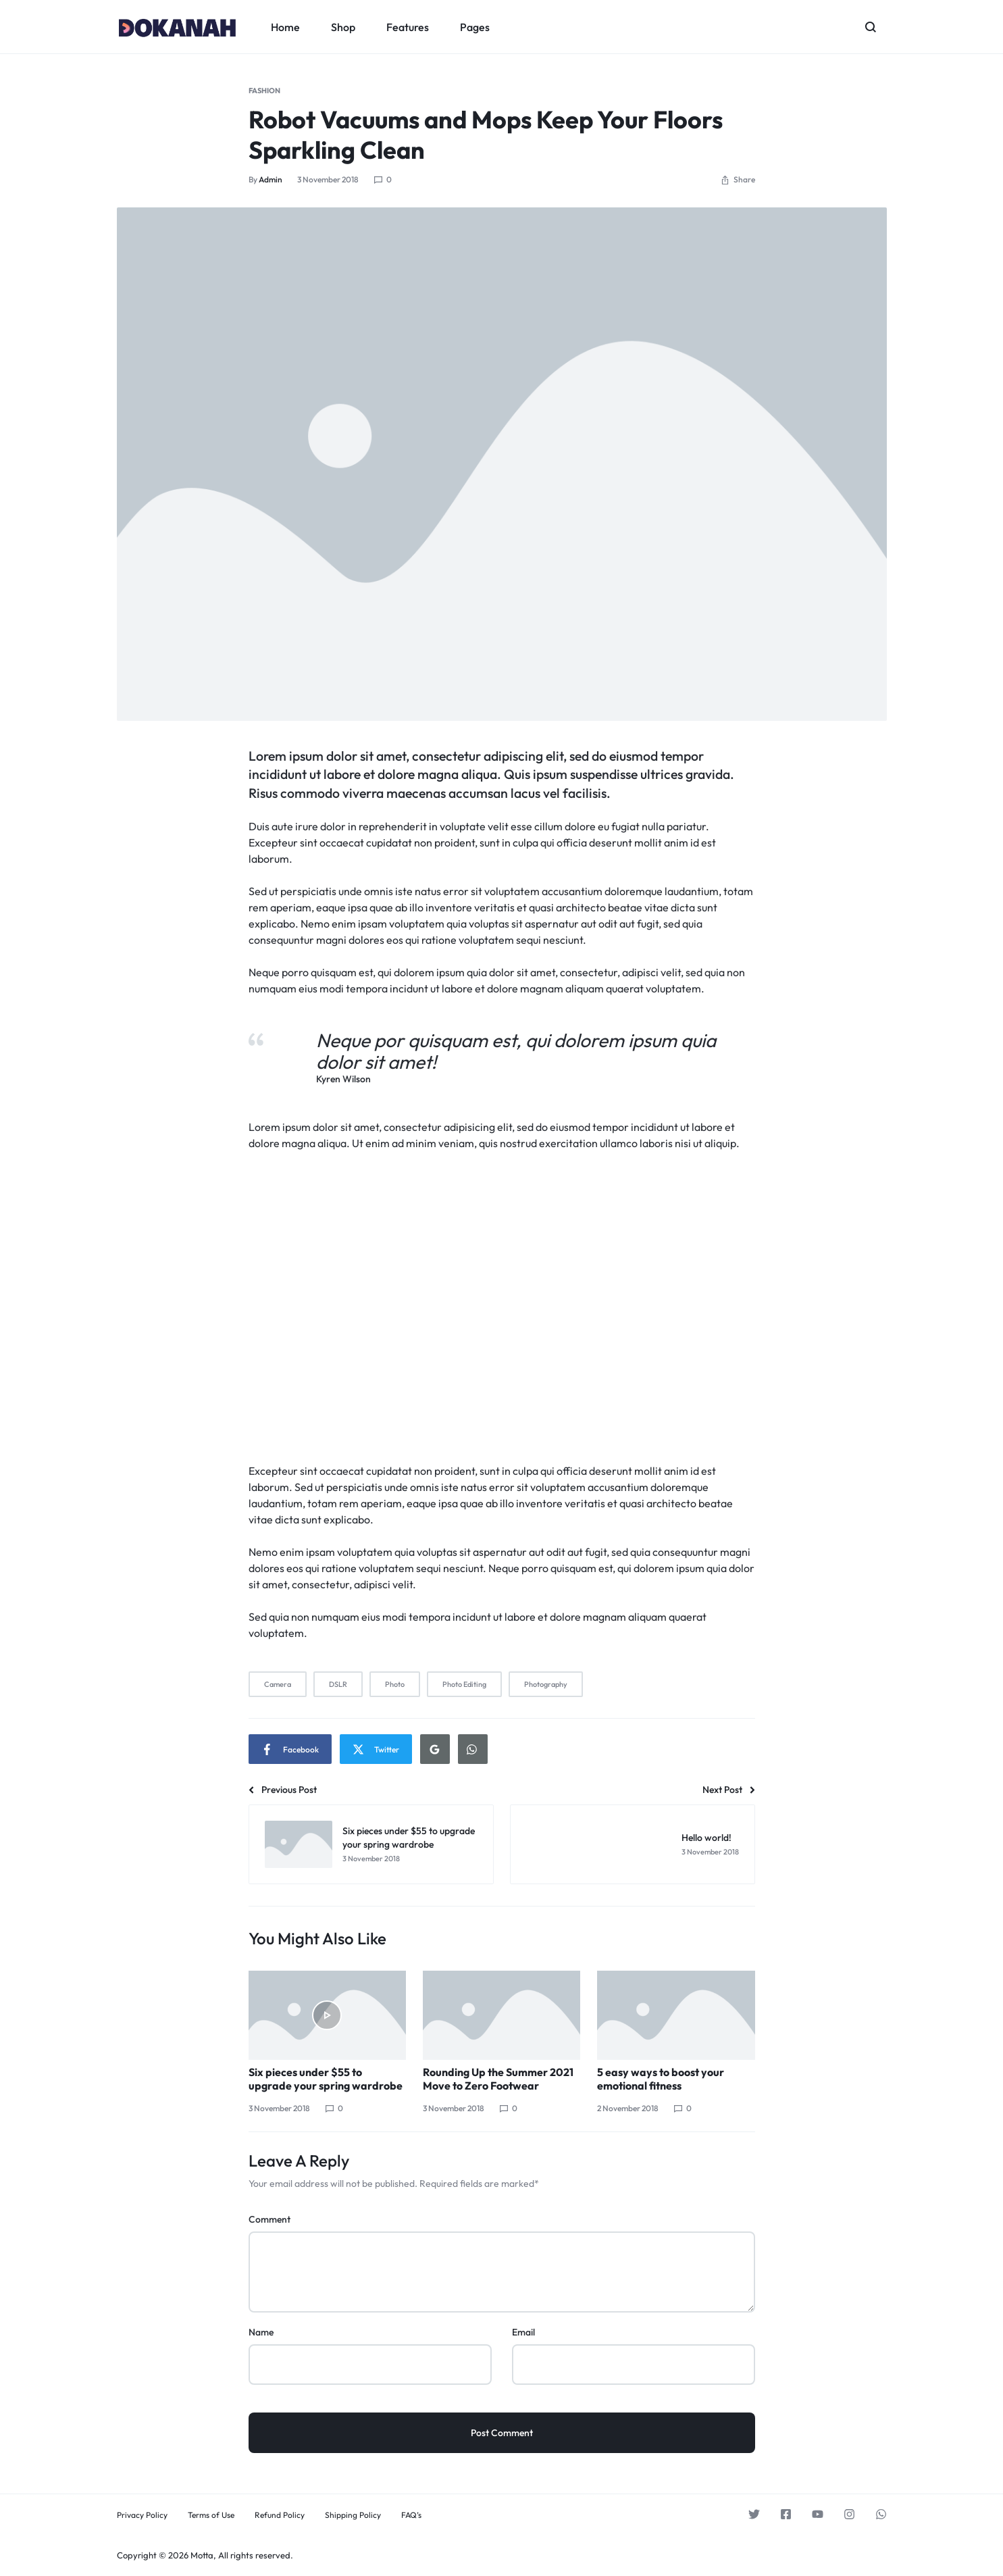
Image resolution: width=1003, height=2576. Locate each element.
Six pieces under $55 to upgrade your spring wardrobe (326, 2078)
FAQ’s (411, 2515)
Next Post (728, 1789)
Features (407, 27)
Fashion (264, 90)
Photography (545, 1684)
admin (270, 179)
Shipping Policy (353, 2515)
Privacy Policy (142, 2515)
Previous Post (283, 1789)
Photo (395, 1684)
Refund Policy (280, 2515)
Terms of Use (211, 2515)
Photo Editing (464, 1684)
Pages (475, 27)
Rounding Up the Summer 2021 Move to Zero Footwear (498, 2078)
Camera (277, 1684)
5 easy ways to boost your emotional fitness (660, 2078)
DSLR (338, 1684)
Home (285, 27)
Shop (343, 27)
